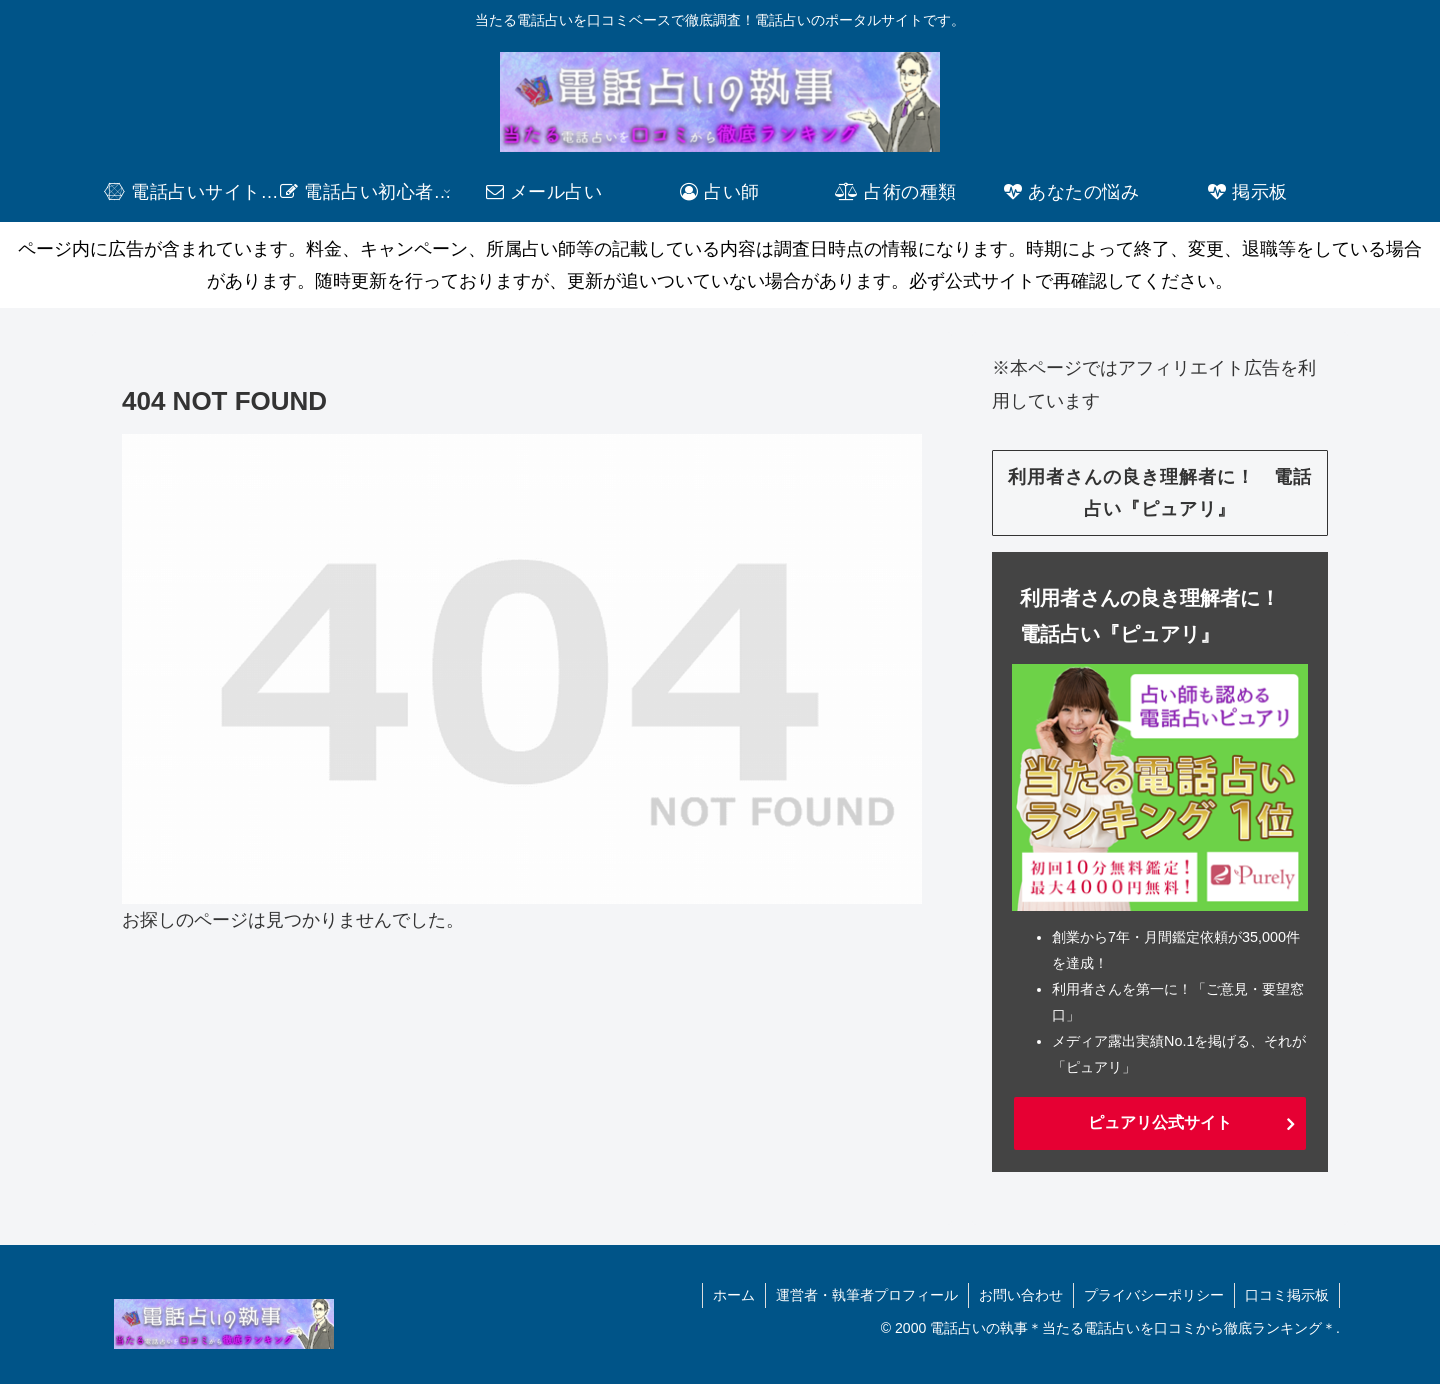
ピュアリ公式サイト (1160, 1122)
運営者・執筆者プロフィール (867, 1295)
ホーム (734, 1295)
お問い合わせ (1021, 1295)
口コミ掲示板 (1287, 1295)
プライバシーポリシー (1154, 1295)
